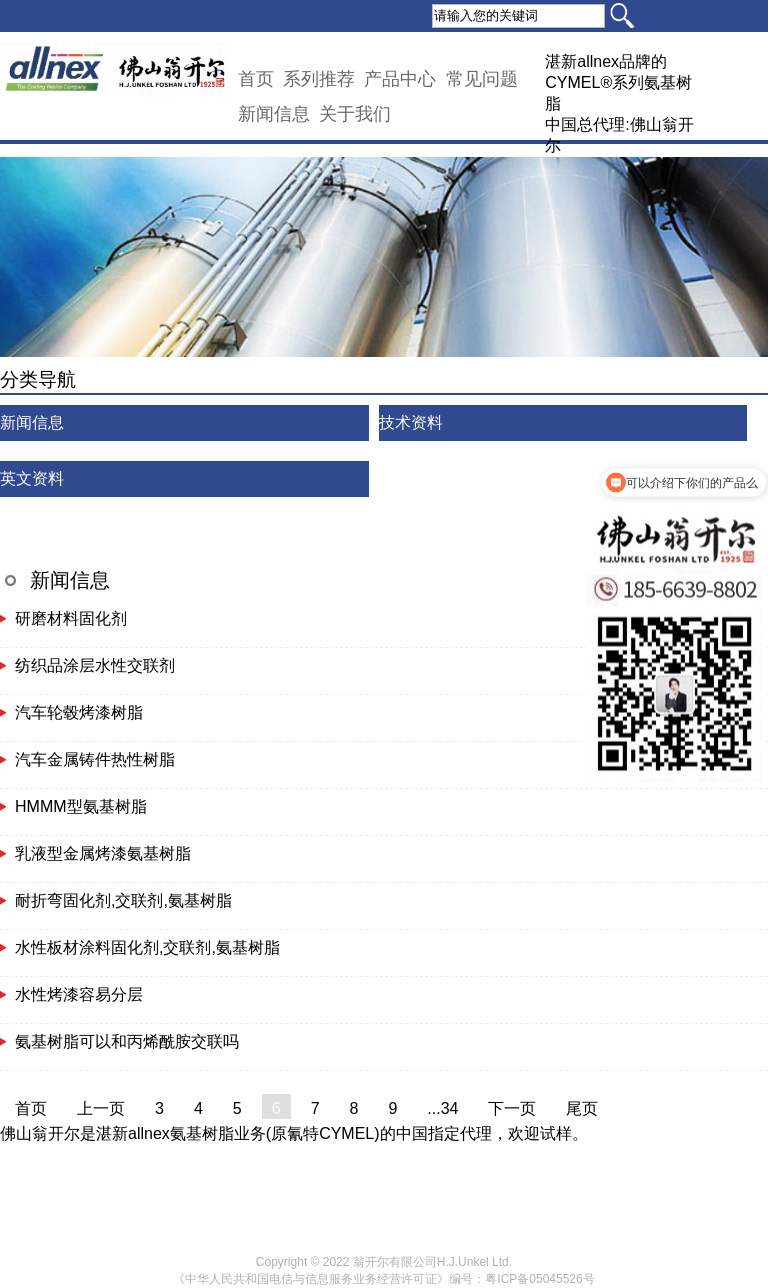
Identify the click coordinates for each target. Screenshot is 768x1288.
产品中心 (400, 79)
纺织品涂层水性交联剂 (95, 665)
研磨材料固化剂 (71, 618)
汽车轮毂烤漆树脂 (79, 712)
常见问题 (482, 79)
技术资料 (411, 422)
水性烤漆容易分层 (79, 994)
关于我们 (355, 114)
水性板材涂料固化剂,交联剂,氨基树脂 (147, 947)
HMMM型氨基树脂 (81, 806)
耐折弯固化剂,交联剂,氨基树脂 (123, 900)
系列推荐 (319, 79)
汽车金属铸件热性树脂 (95, 759)
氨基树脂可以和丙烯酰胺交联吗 (127, 1041)
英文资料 (32, 478)
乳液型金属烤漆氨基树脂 (103, 853)
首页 (256, 79)
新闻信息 (274, 114)
